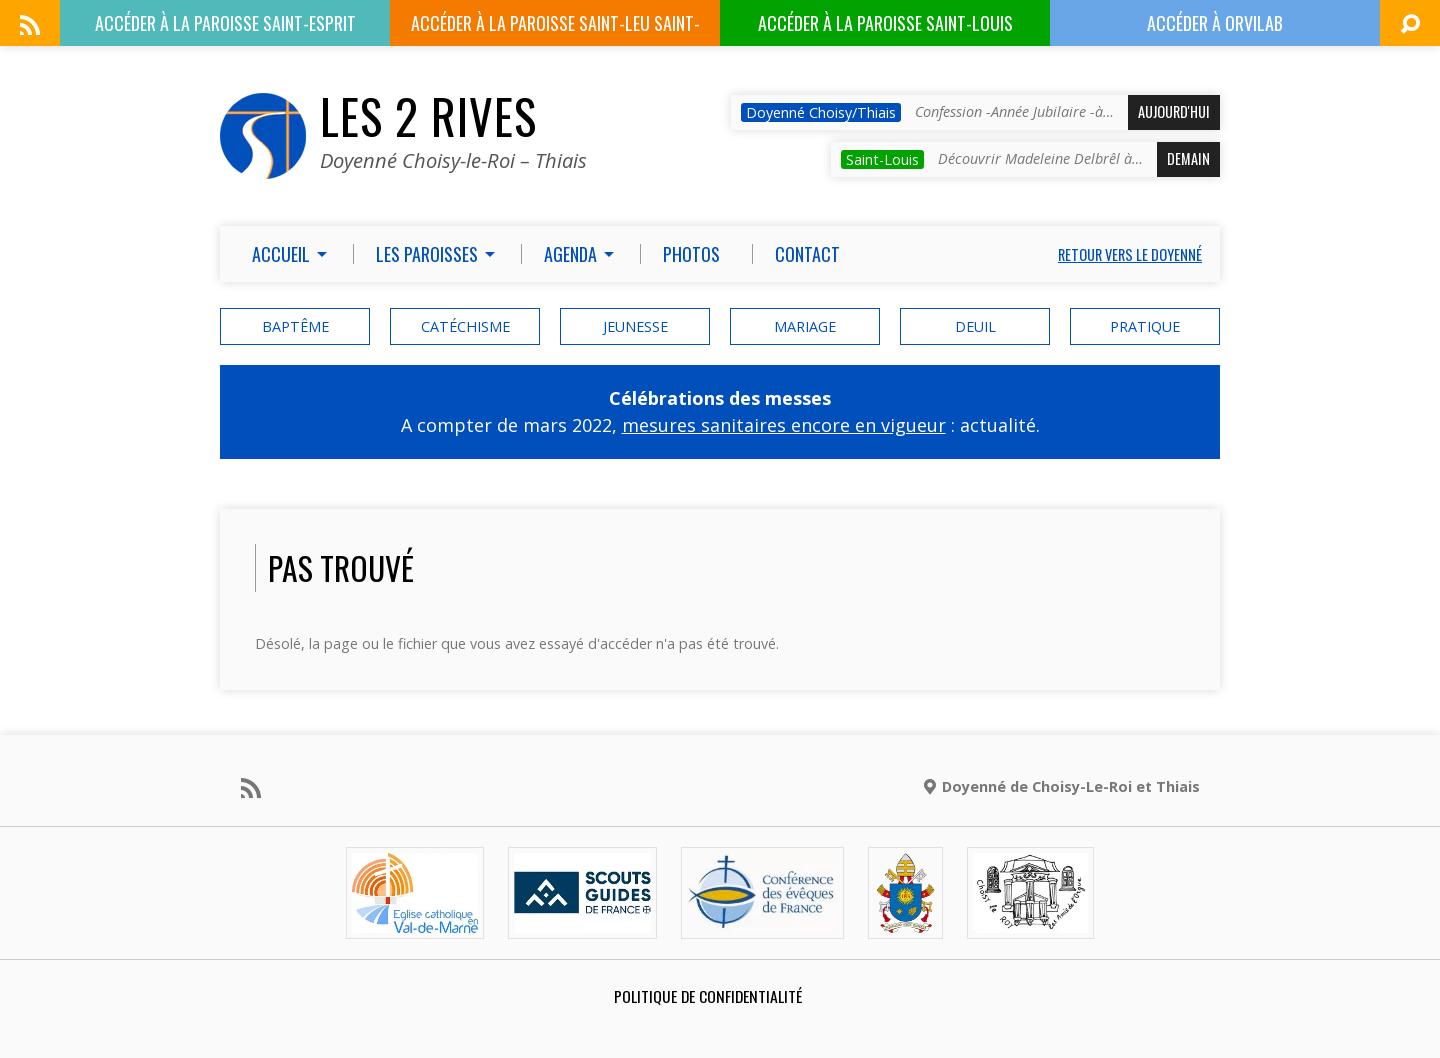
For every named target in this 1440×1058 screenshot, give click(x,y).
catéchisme (465, 326)
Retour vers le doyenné (1130, 254)
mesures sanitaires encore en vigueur (784, 425)
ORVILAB (1215, 23)
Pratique (1145, 326)
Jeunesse (635, 326)
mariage (805, 326)
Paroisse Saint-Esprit (225, 23)
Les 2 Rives (428, 116)
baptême (295, 326)
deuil (975, 326)
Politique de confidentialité (708, 996)
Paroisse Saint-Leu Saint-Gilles (555, 28)
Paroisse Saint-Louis (885, 23)
